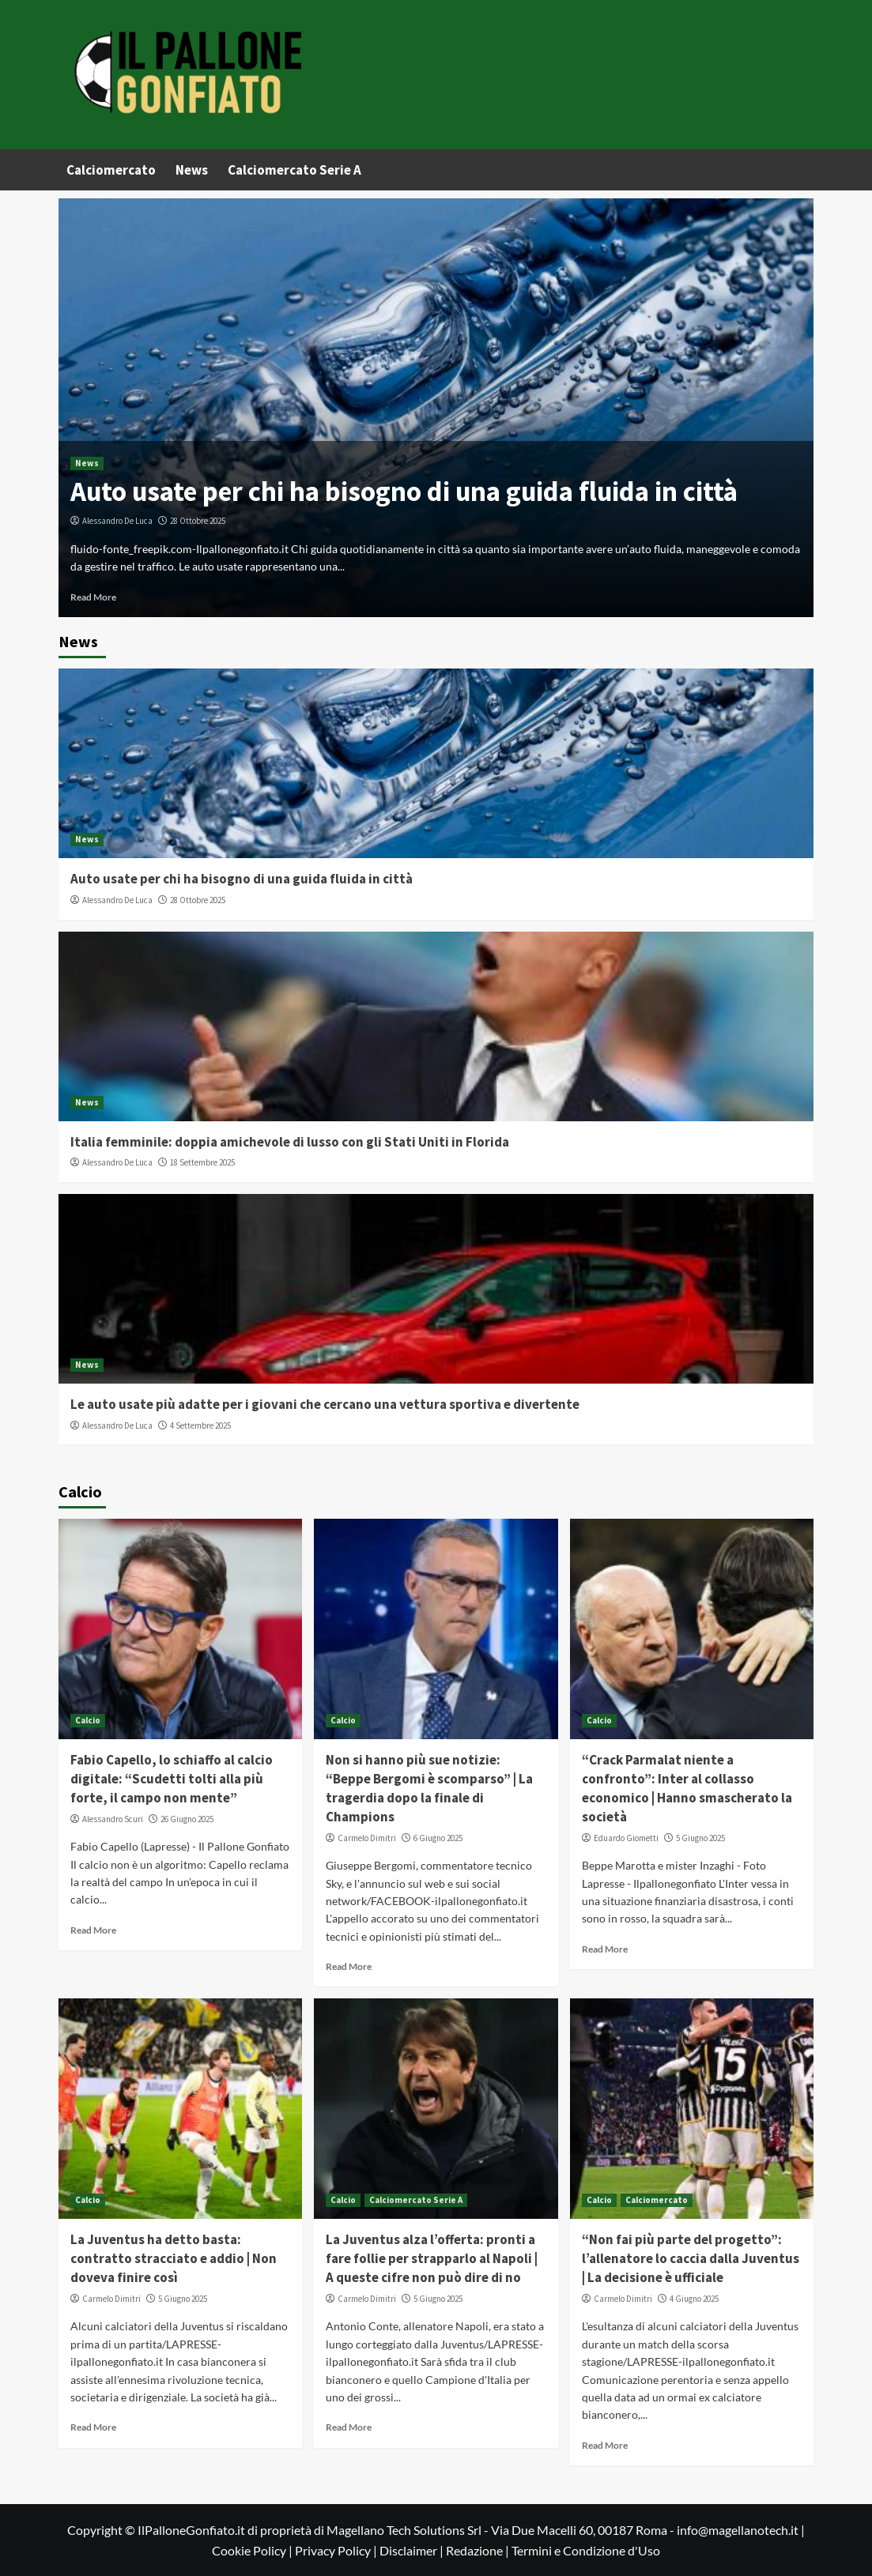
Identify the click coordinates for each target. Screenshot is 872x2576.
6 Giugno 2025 (437, 1837)
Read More (93, 597)
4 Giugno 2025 (694, 2298)
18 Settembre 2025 (202, 1162)
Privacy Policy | (337, 2550)
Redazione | (478, 2550)
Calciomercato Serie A (294, 170)
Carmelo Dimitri (367, 1837)
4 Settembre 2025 (200, 1425)
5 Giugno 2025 (700, 1837)
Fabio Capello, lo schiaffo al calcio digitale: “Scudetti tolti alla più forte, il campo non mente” (171, 1778)
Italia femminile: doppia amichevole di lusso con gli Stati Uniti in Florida (289, 1142)
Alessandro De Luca (117, 520)
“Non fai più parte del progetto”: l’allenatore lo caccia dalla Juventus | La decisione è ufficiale (690, 2258)
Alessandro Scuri (112, 1819)
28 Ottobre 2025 (197, 520)
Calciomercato (111, 170)
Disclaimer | (412, 2550)
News (192, 170)
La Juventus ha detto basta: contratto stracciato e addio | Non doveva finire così (173, 2258)
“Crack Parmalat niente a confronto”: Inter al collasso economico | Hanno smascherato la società (687, 1788)
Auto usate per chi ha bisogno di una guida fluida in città (404, 491)
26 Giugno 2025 (186, 1819)
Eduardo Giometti (626, 1837)
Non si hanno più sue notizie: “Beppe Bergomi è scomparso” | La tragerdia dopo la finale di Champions (429, 1788)
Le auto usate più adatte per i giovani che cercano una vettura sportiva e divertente (324, 1404)
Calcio (87, 1720)
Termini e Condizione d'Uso (585, 2550)
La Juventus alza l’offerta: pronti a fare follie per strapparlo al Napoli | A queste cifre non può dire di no (432, 2258)
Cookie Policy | (253, 2550)
